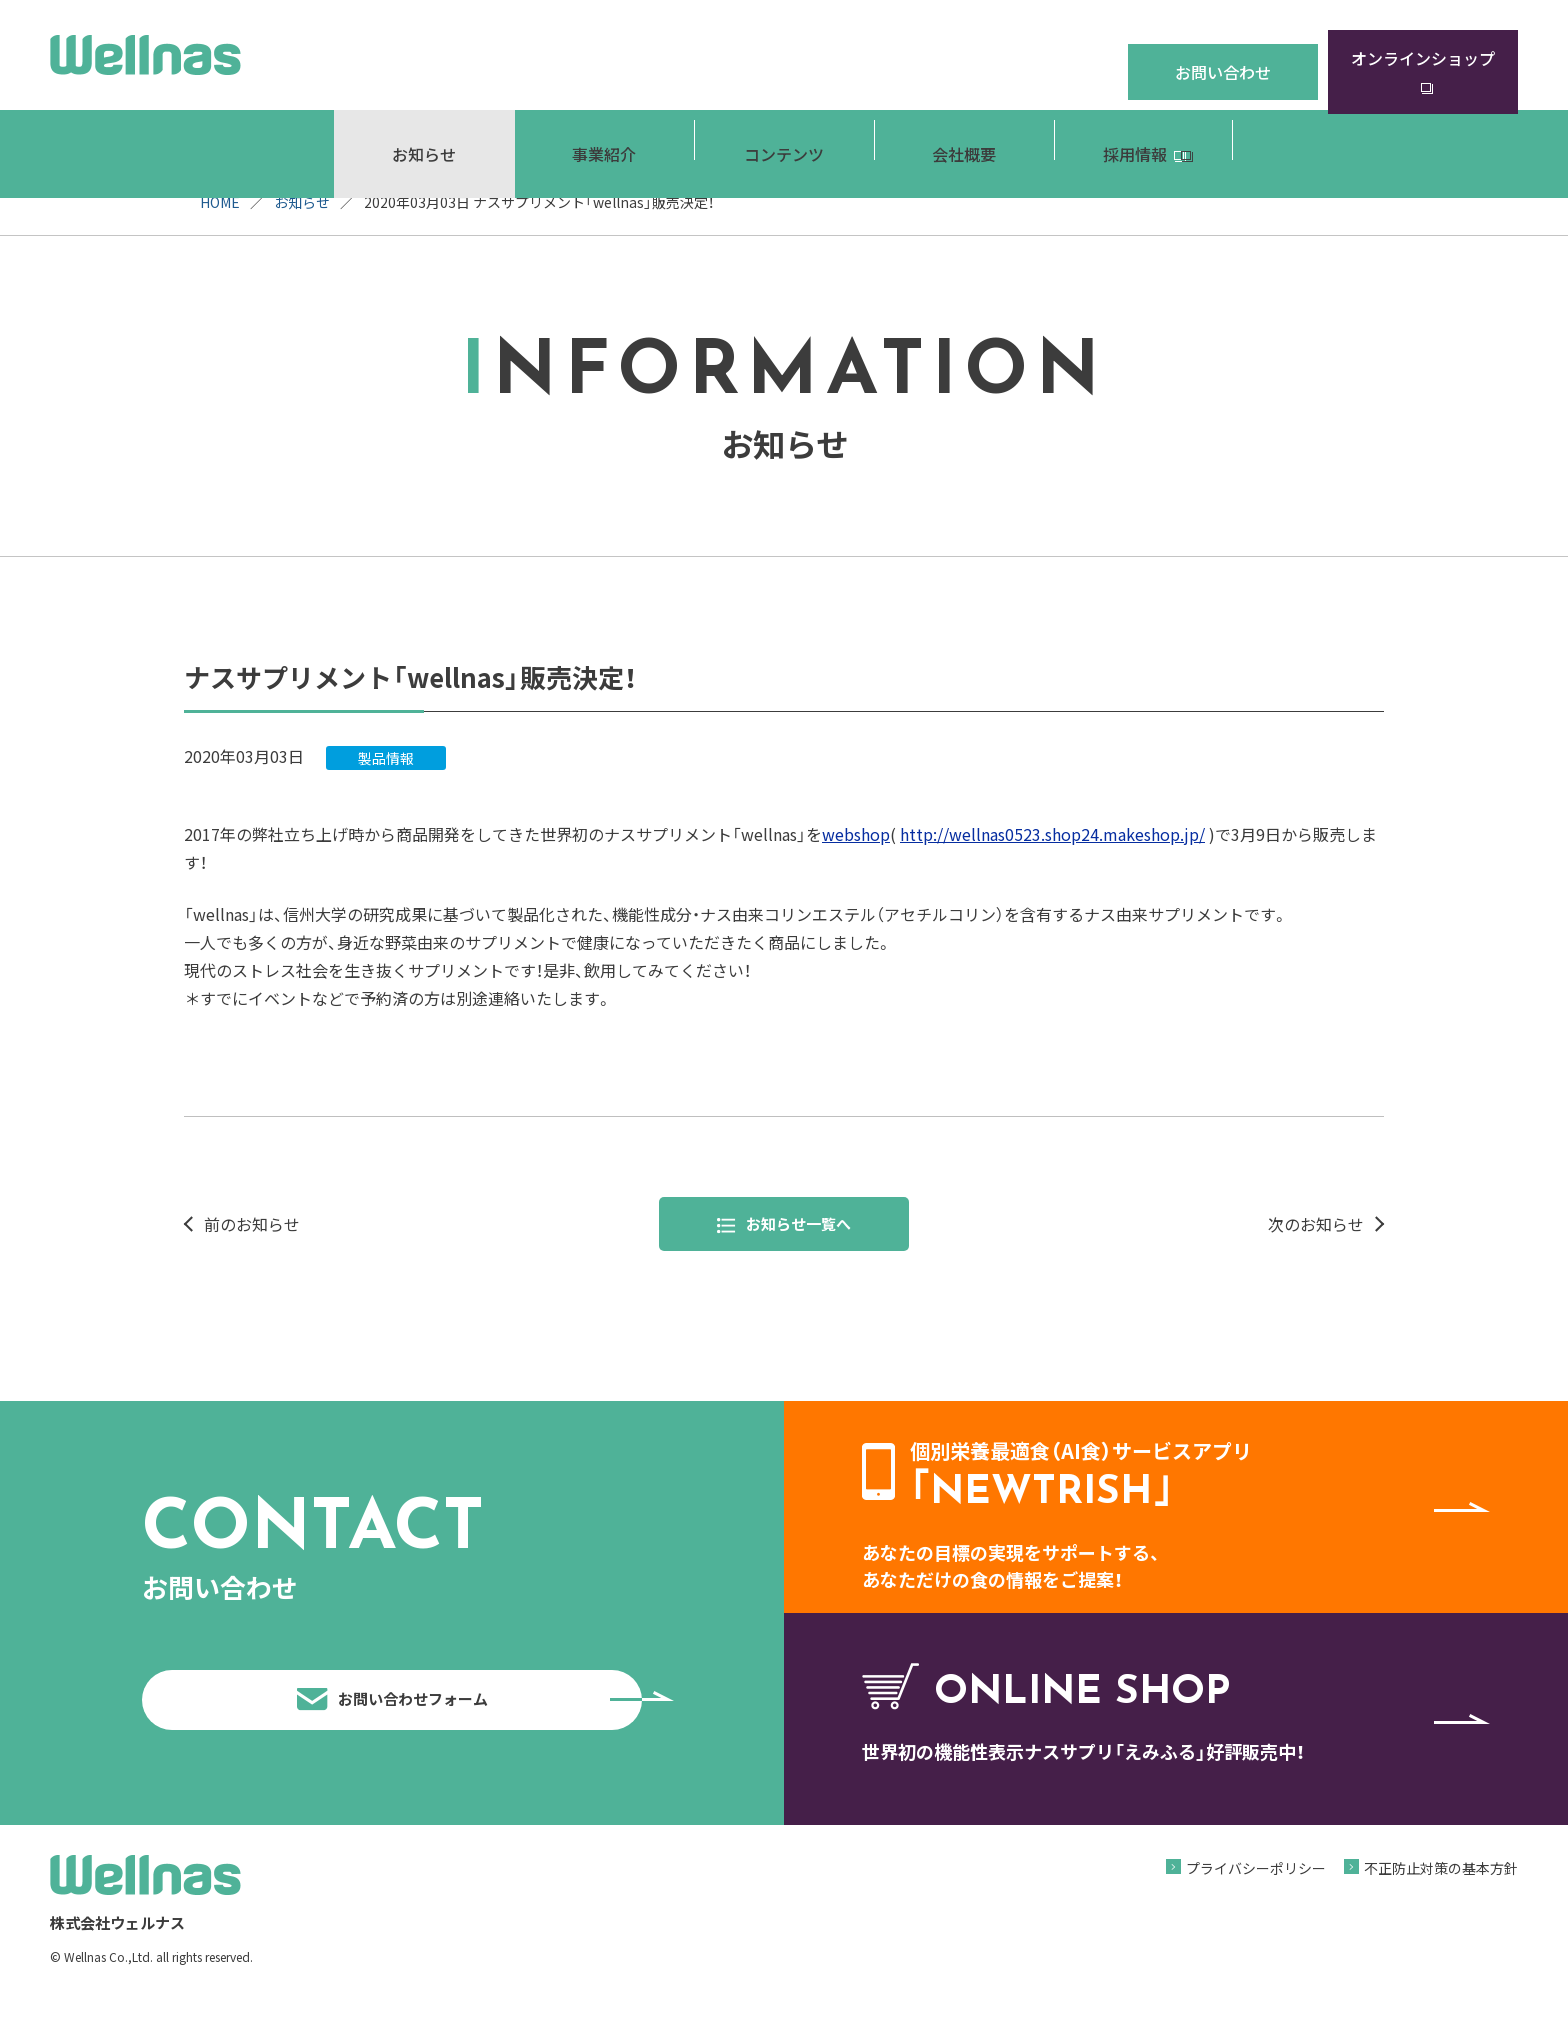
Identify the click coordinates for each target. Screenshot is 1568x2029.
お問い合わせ (1223, 54)
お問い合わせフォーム (464, 1715)
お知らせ (302, 202)
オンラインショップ (1423, 54)
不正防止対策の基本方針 (1441, 1899)
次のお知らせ (1316, 1225)
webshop (856, 834)
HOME (220, 202)
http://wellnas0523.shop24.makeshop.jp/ (1052, 834)
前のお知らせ (252, 1225)
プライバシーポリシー (1256, 1899)
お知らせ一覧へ (784, 1225)
